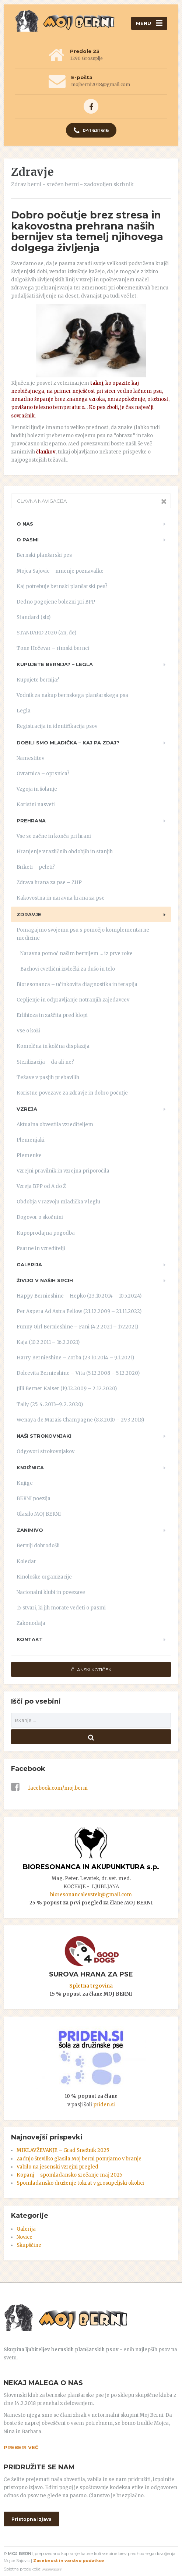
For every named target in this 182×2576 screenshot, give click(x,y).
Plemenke (29, 1155)
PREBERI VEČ (21, 2447)
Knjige (25, 1483)
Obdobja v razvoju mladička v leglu (58, 1202)
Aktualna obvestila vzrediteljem (55, 1124)
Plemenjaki (31, 1140)
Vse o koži (28, 1031)
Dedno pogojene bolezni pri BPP (56, 602)
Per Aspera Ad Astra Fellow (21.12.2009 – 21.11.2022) (79, 1311)
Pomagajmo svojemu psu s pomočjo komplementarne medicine (83, 934)
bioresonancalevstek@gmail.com (91, 1895)
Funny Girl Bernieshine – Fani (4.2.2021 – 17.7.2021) (77, 1327)
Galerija (29, 1264)
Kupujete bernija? (38, 680)
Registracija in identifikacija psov (57, 726)
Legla (24, 711)
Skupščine (29, 2245)
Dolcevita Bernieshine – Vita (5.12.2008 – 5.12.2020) (78, 1373)
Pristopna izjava (31, 2519)
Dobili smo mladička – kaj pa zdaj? (68, 743)
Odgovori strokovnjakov (45, 1451)
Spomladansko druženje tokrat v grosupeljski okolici (80, 2183)
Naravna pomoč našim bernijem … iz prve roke (76, 953)
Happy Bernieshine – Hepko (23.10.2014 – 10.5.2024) (79, 1296)
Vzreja (27, 1109)
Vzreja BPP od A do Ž (41, 1186)
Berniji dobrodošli (38, 1546)
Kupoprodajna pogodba (46, 1233)
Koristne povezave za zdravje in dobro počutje (72, 1093)
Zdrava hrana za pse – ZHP (49, 882)
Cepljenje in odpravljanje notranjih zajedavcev (73, 1000)
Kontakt (30, 1639)
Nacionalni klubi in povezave (51, 1592)
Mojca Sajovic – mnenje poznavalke (60, 571)
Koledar (26, 1561)
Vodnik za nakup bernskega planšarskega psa (72, 695)
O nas (25, 524)
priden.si (104, 2105)
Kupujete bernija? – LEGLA (55, 664)
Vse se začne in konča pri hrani (54, 836)
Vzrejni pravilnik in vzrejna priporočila (63, 1171)
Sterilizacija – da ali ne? (45, 1062)
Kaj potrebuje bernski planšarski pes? (62, 586)
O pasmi (28, 539)
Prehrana (31, 820)
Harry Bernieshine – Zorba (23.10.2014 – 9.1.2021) (75, 1358)
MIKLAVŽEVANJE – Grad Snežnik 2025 (63, 2150)
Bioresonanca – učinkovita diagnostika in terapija (77, 984)
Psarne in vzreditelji (41, 1248)
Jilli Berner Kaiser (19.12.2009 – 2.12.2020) (67, 1388)
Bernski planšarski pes (44, 555)
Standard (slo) (33, 617)
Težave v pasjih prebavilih (48, 1077)
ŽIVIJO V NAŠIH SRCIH (45, 1280)
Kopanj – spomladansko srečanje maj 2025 (69, 2175)
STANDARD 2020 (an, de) (46, 633)
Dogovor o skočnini (40, 1217)
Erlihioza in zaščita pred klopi (52, 1015)
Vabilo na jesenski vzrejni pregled (57, 2167)
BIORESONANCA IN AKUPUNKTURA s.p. (91, 1867)
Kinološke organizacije (44, 1577)
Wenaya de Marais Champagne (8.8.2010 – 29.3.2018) (80, 1420)
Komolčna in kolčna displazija (53, 1046)
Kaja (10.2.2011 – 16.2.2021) (48, 1342)
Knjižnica (30, 1467)
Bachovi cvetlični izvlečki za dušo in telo (67, 969)
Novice (24, 2237)
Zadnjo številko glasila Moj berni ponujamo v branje (79, 2159)
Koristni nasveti (36, 804)
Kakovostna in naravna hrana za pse (61, 898)
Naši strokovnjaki (44, 1436)
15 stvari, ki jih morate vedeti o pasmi (61, 1608)
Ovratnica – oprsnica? (43, 774)
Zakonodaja (31, 1623)
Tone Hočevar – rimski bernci (53, 648)
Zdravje (29, 914)
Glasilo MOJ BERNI (39, 1514)
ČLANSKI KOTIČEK (91, 1669)
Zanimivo (30, 1530)
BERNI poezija (33, 1498)
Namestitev (30, 758)
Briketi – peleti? (36, 867)
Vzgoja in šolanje (37, 789)
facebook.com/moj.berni (49, 1788)
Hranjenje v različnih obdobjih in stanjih (65, 851)
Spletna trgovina (91, 1986)
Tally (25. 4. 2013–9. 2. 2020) (50, 1404)
